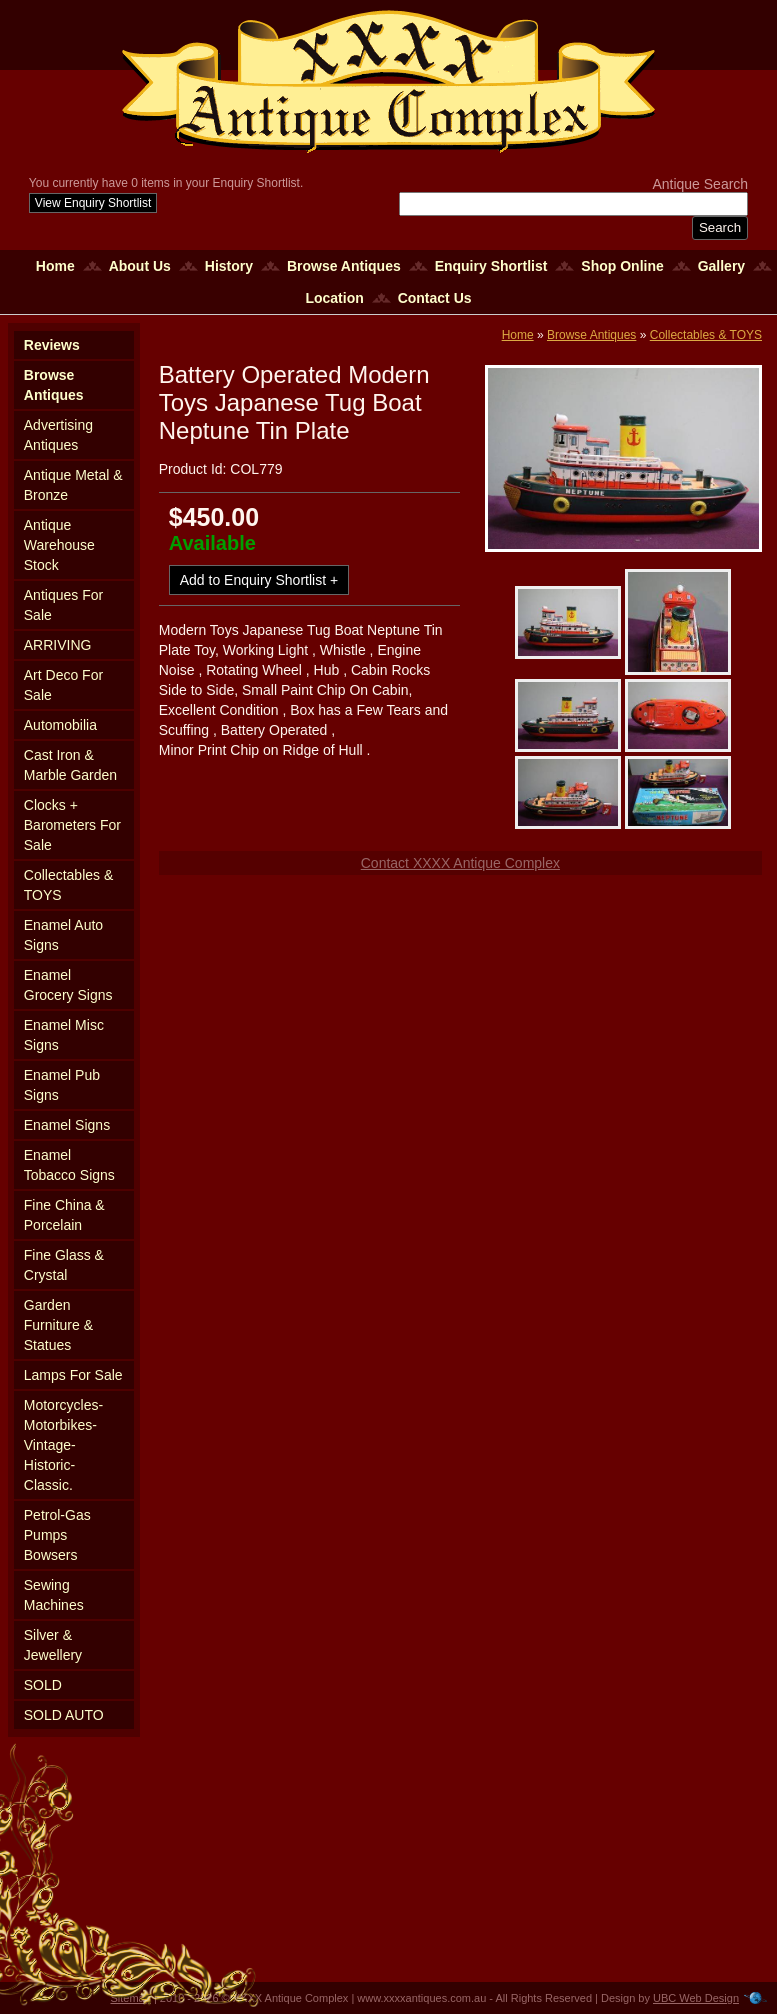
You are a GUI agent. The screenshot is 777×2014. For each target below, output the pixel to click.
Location (334, 298)
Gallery (721, 266)
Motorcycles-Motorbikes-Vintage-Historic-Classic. (63, 1445)
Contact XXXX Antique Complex (460, 863)
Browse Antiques (344, 266)
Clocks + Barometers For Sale (72, 825)
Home (55, 266)
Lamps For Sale (73, 1375)
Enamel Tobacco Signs (69, 1165)
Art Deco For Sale (63, 685)
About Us (140, 266)
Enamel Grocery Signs (68, 985)
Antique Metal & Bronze (73, 485)
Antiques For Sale (63, 605)
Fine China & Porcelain (64, 1215)
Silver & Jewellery (53, 1645)
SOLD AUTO (64, 1715)
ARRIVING (58, 645)
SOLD (43, 1685)
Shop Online (622, 266)
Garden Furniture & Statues (58, 1325)
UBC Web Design (696, 1998)
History (229, 266)
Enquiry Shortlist (491, 266)
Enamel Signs (67, 1125)
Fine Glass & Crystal (64, 1265)
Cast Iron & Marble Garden (70, 765)
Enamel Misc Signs (64, 1035)
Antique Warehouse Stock (59, 545)
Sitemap (131, 1998)
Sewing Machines (54, 1595)
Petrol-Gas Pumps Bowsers (57, 1535)
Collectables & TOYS (69, 885)
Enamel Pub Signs (62, 1085)
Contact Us (435, 298)
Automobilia (60, 725)
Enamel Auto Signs (63, 935)
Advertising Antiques (58, 435)
